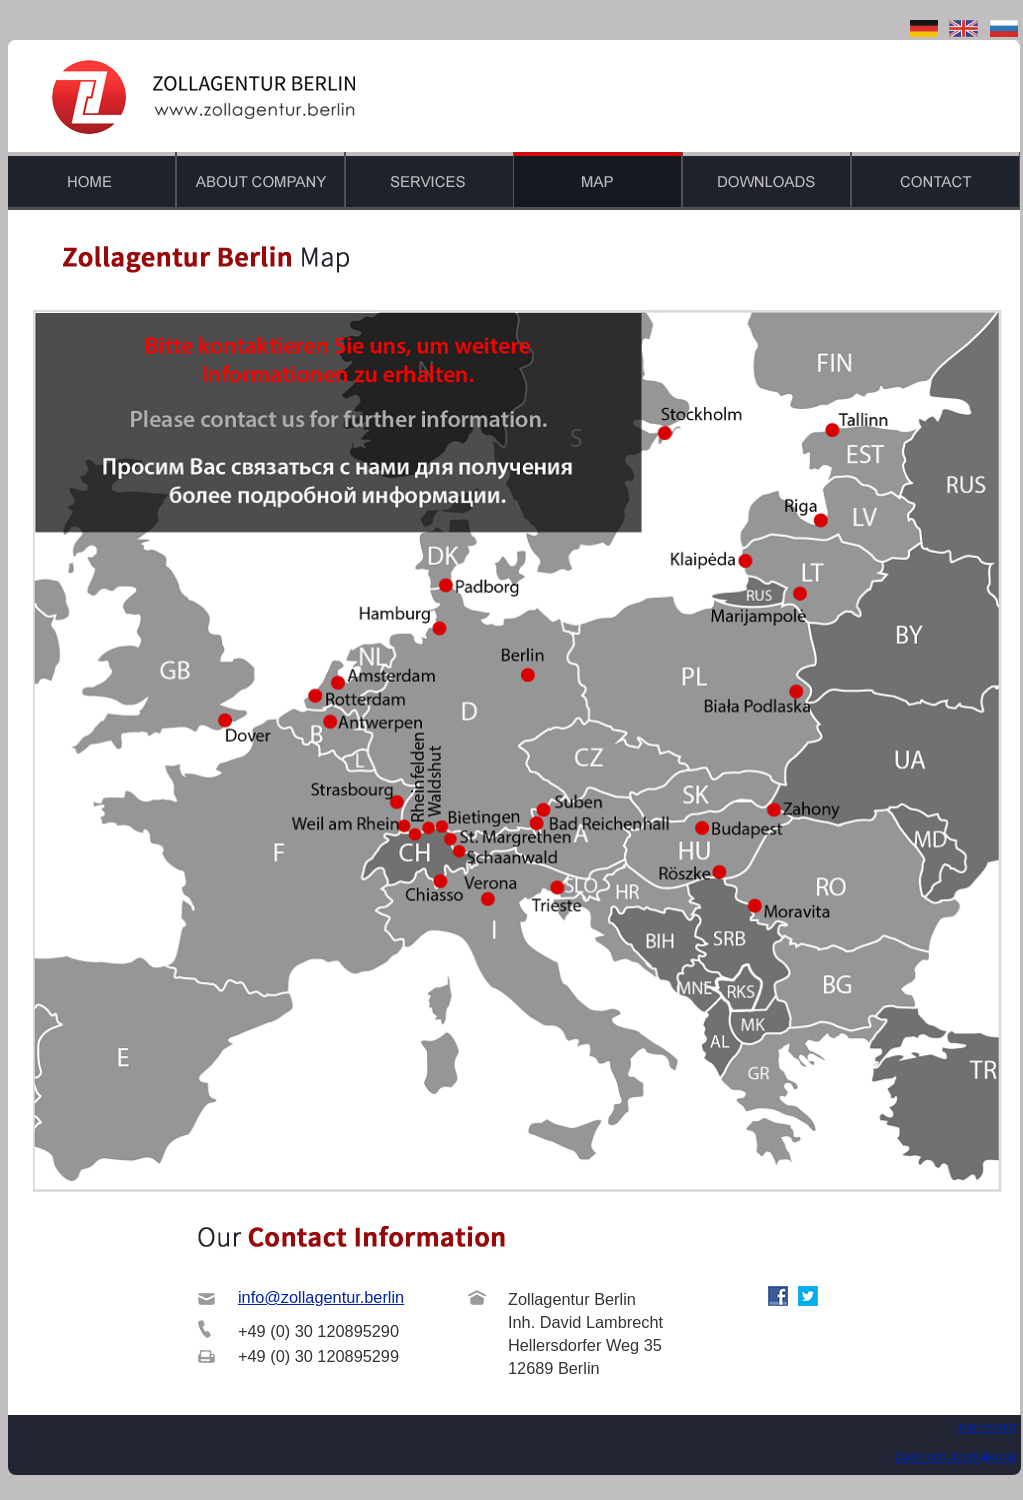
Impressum (985, 1427)
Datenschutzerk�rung (956, 1457)
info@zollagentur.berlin (321, 1297)
